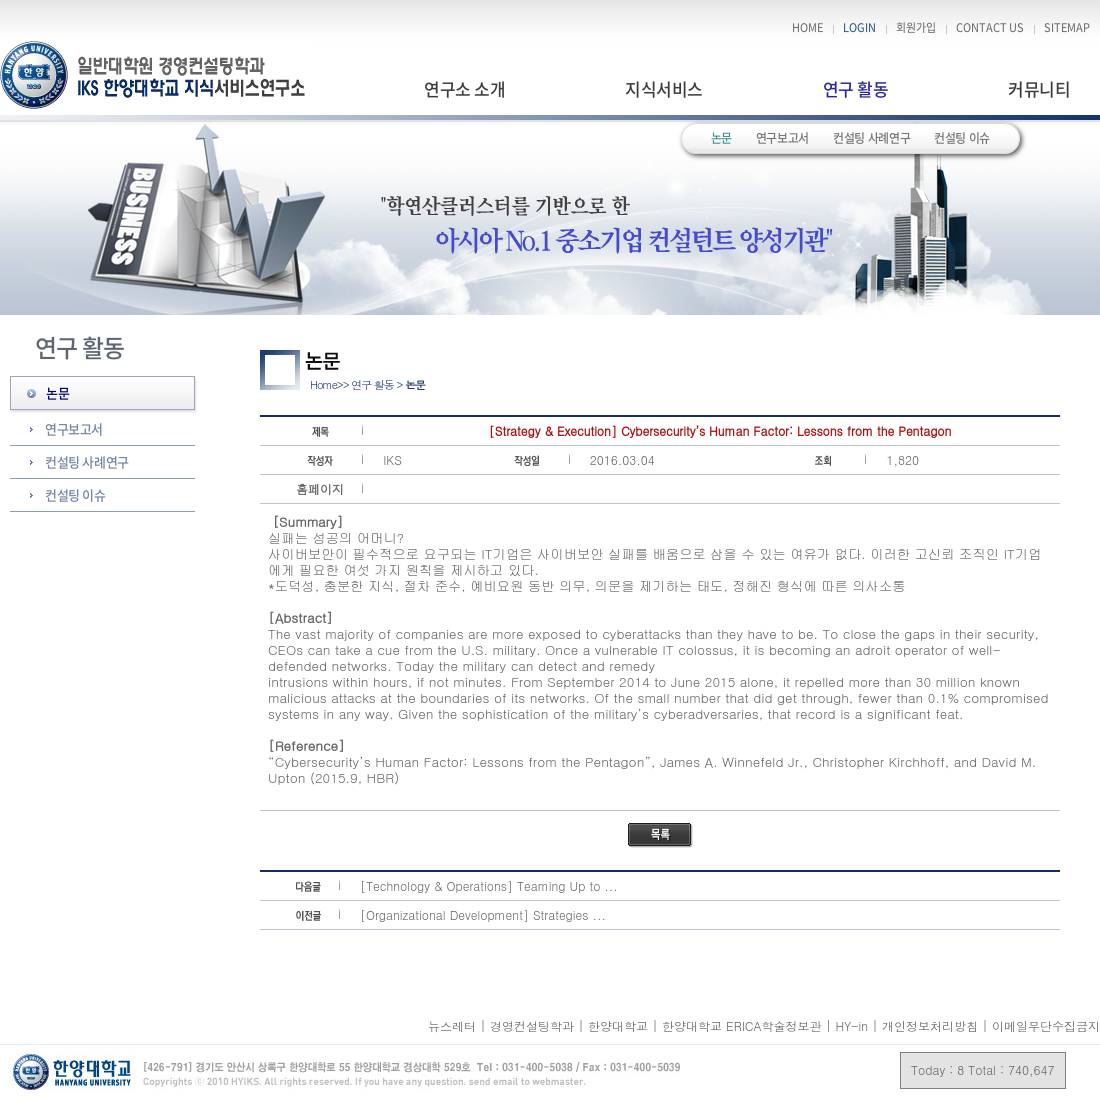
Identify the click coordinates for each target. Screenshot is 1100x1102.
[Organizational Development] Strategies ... (483, 914)
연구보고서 (782, 138)
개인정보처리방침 (930, 1025)
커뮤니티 (1039, 88)
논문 (721, 138)
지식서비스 (663, 88)
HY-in (853, 1025)
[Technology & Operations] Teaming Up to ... (489, 885)
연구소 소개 (464, 88)
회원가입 (916, 28)
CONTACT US (990, 28)
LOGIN (859, 28)
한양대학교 (620, 1025)
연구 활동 (855, 88)
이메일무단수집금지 (1046, 1025)
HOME (807, 28)
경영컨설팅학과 (534, 1025)
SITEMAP (1067, 28)
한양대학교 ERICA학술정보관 (743, 1025)
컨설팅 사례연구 (871, 138)
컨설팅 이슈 (962, 138)
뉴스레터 (454, 1025)
